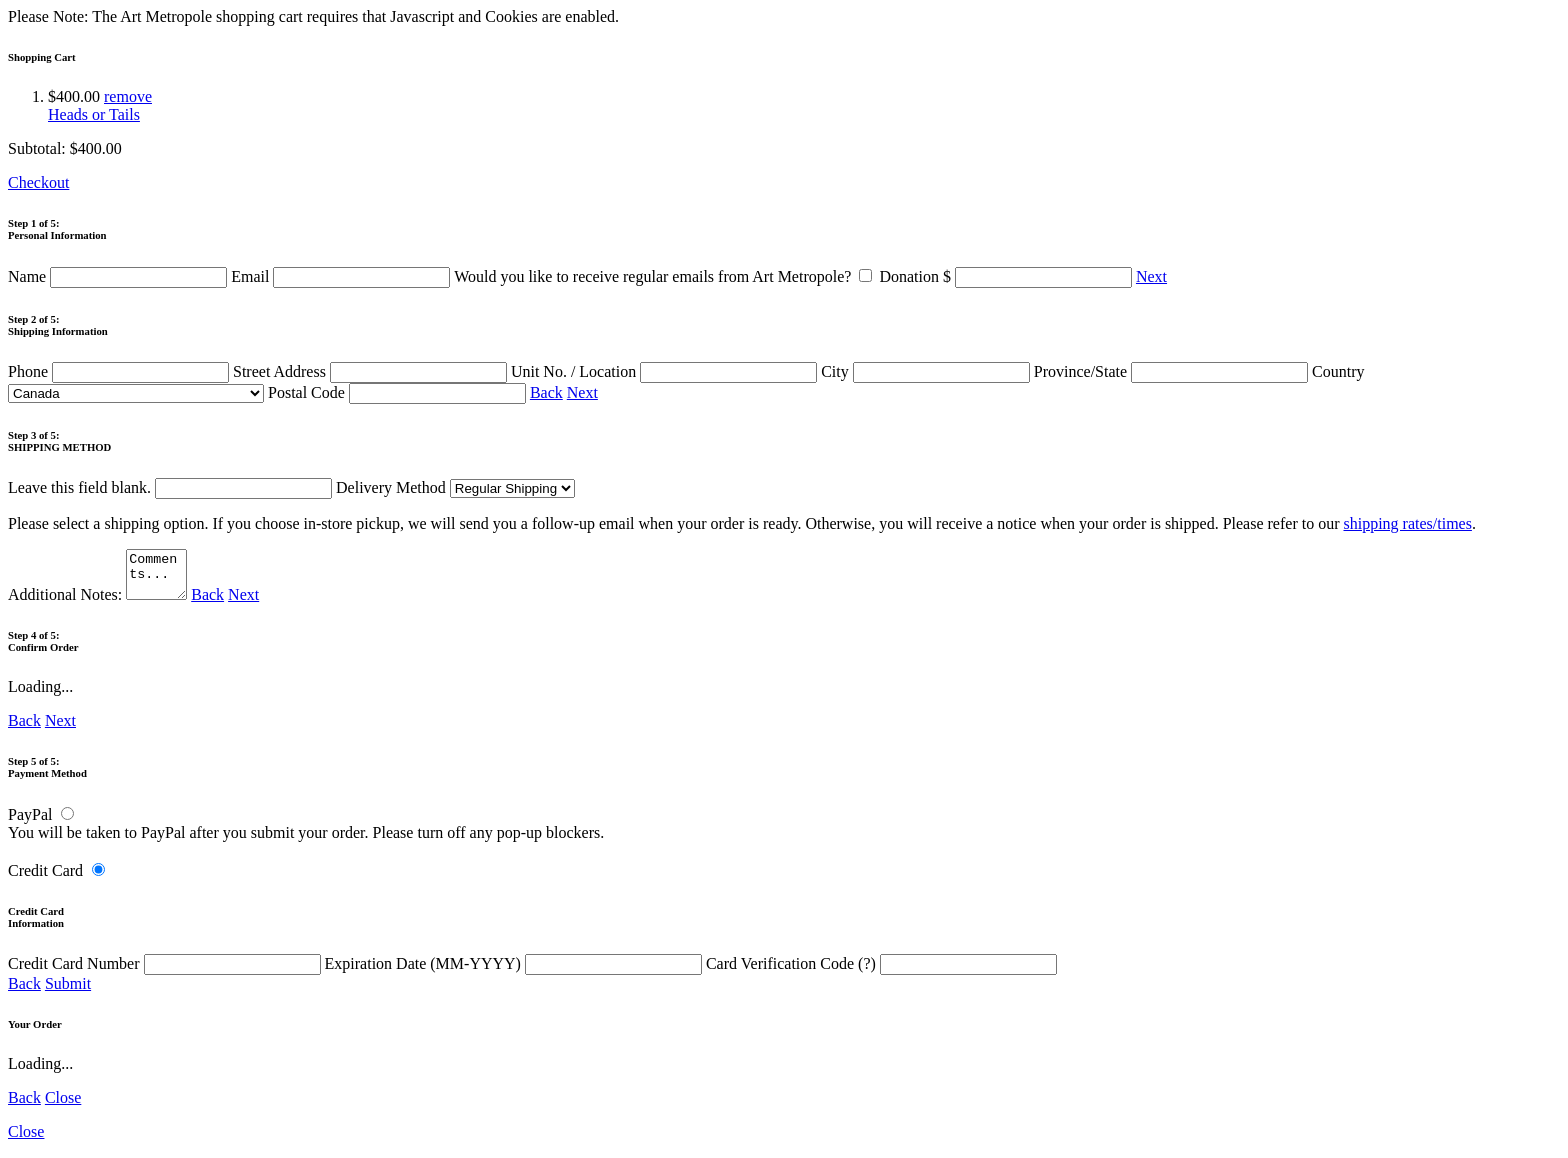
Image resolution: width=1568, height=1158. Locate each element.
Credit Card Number (166, 972)
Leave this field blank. (170, 487)
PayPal (30, 823)
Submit (68, 992)
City (927, 371)
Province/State (1173, 371)
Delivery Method (455, 487)
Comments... (159, 579)
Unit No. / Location (666, 371)
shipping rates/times (1407, 523)
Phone (120, 371)
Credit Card (45, 879)
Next (1151, 276)
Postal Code (399, 392)
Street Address (372, 371)
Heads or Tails (94, 114)
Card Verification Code (881, 972)
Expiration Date (515, 972)
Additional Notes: (100, 603)
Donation (1007, 276)
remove (128, 96)
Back (546, 392)
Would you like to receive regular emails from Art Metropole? (666, 276)
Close (63, 1106)
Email (342, 276)
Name (119, 276)
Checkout (38, 182)
